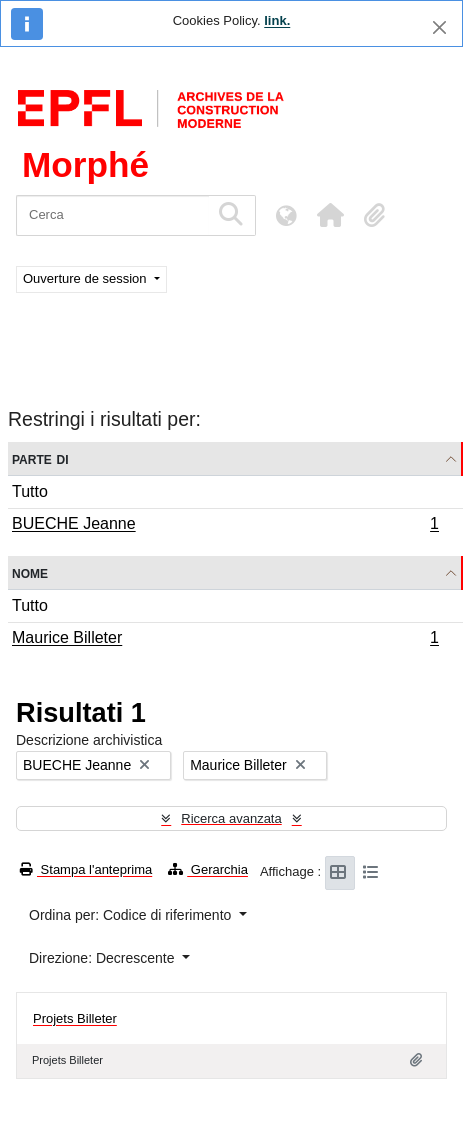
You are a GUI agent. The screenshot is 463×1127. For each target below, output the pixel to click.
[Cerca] (112, 215)
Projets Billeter (75, 1018)
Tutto (30, 491)
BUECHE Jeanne (225, 526)
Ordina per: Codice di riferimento (132, 915)
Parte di (40, 458)
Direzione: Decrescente (103, 958)
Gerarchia (208, 869)
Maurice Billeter (225, 640)
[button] (330, 215)
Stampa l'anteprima (86, 869)
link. (277, 20)
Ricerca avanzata (231, 818)
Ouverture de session (86, 278)
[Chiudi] (439, 27)
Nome (30, 572)
